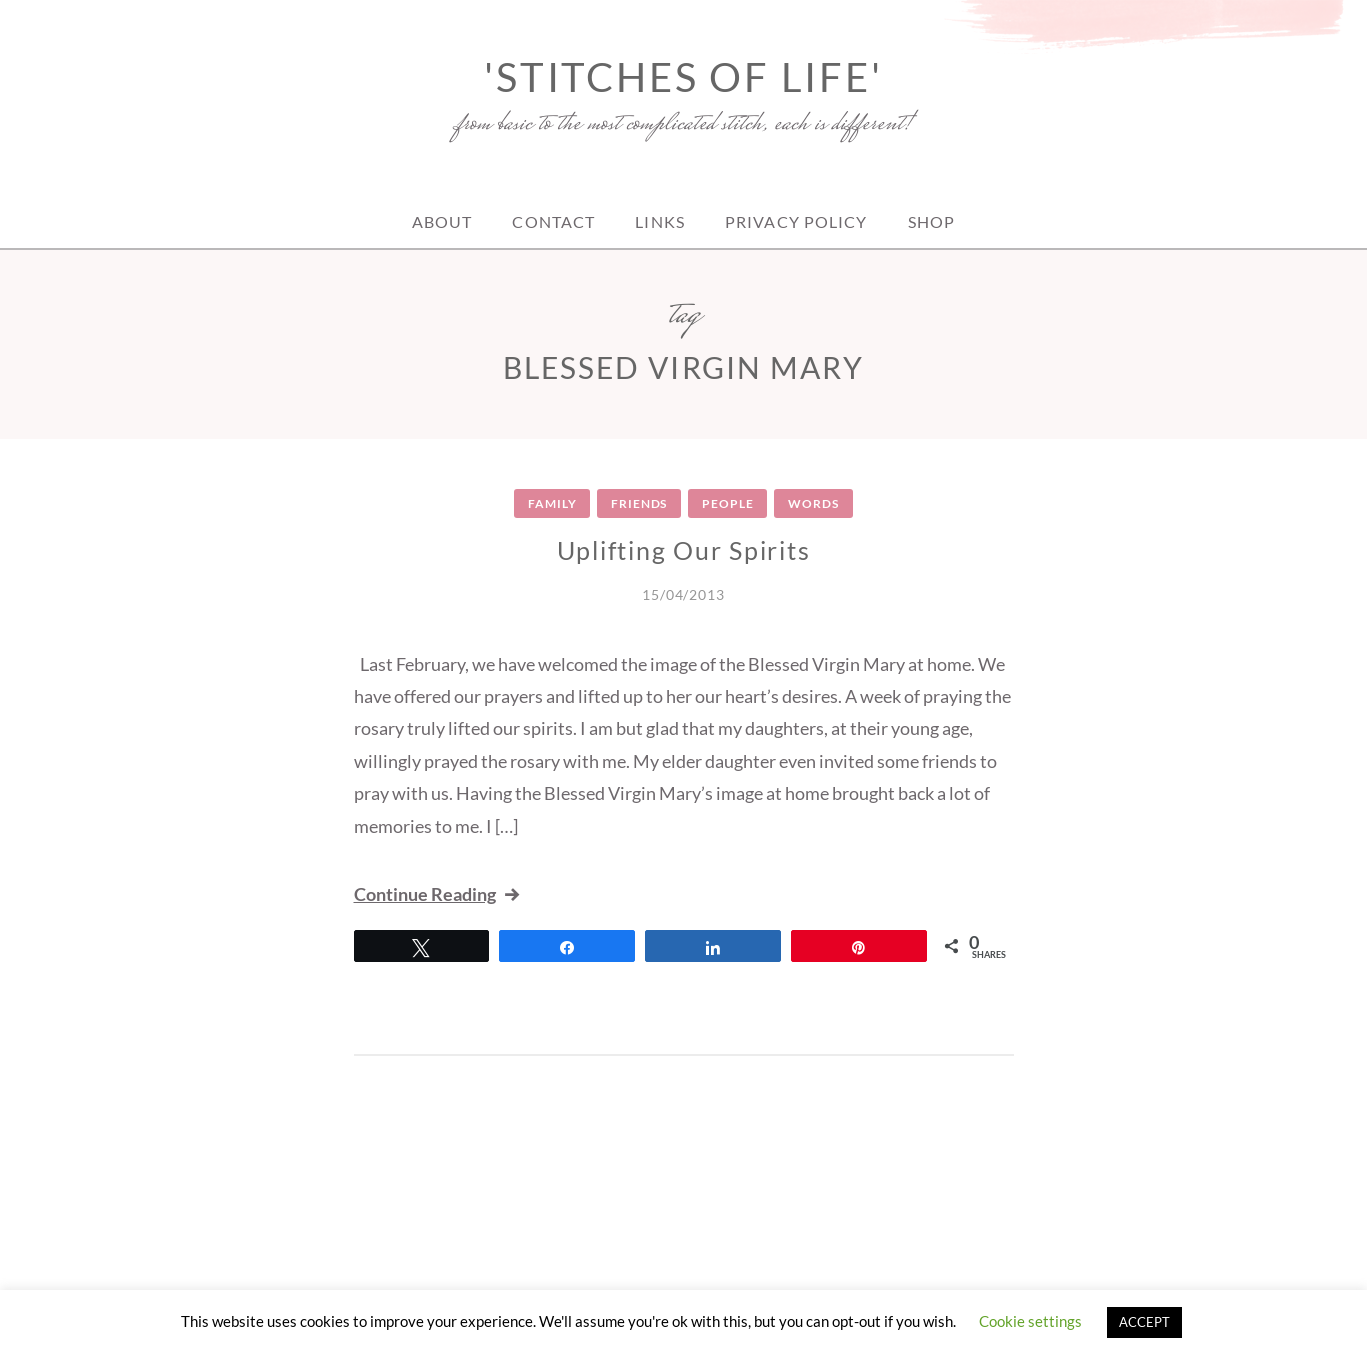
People (727, 503)
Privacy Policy (796, 221)
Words (813, 503)
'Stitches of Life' (683, 77)
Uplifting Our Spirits (684, 550)
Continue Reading (438, 894)
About (442, 221)
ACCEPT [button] (1144, 1322)
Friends (639, 503)
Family (552, 503)
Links (660, 221)
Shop (931, 221)
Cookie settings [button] (1030, 1321)
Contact (553, 221)
